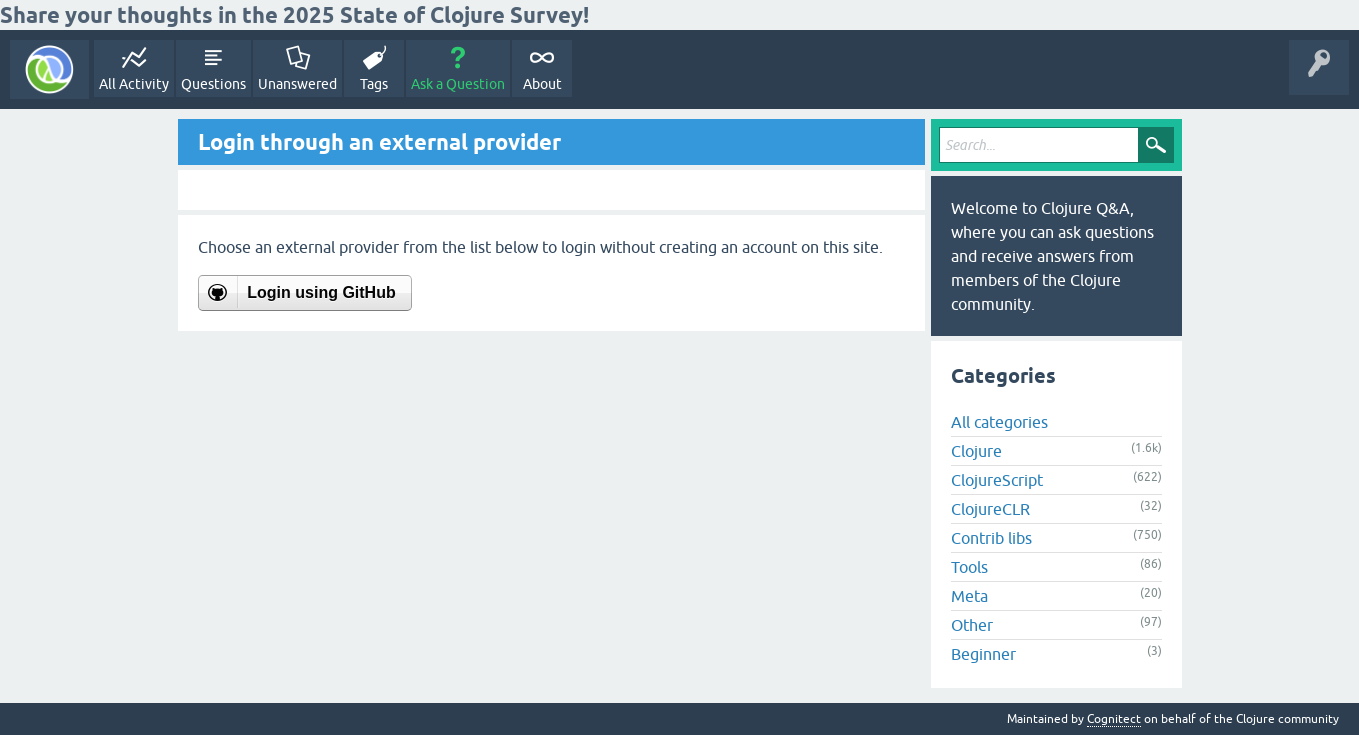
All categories (999, 422)
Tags (374, 84)
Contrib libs (991, 538)
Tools (969, 567)
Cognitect (1114, 719)
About (542, 84)
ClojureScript (997, 480)
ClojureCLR (990, 509)
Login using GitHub (321, 292)
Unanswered (297, 84)
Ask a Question (458, 84)
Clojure (976, 451)
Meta (969, 596)
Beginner (983, 654)
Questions (213, 84)
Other (972, 625)
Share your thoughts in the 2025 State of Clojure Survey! (294, 15)
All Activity (134, 84)
